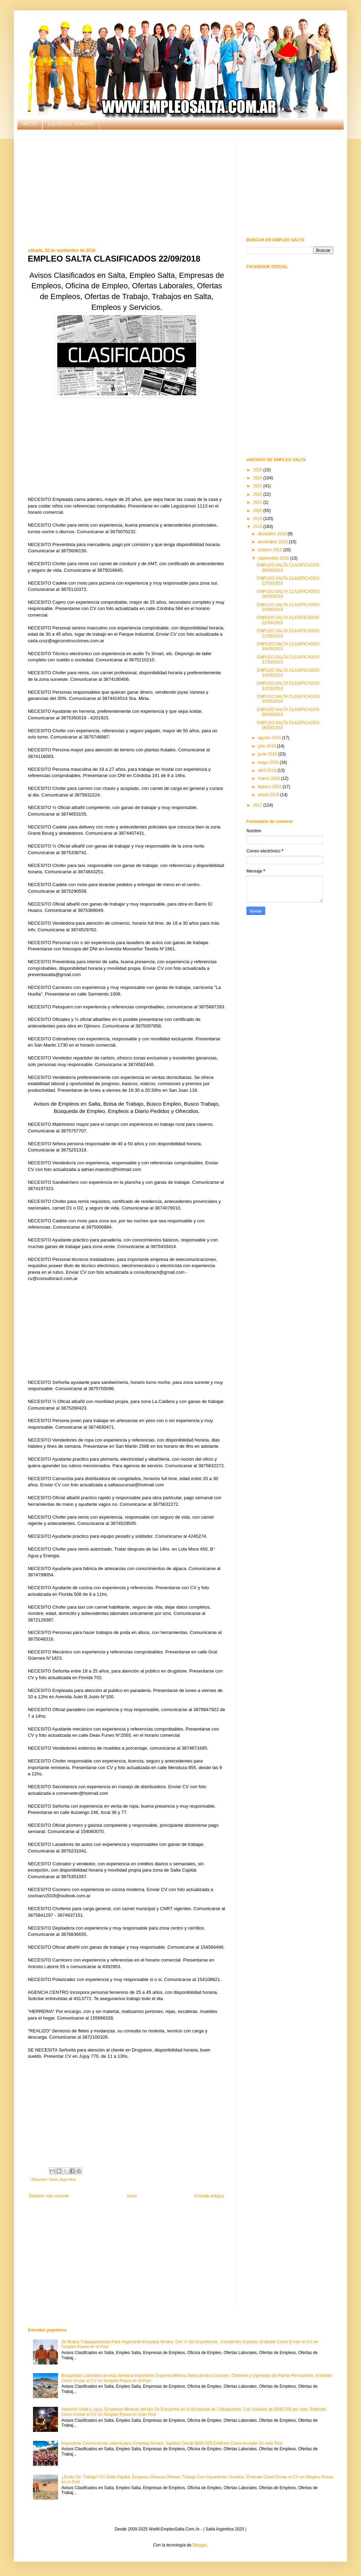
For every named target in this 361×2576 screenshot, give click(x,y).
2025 (258, 470)
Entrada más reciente (49, 2196)
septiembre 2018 (274, 558)
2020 (258, 510)
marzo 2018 (269, 778)
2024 (258, 478)
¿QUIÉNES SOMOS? (71, 123)
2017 (258, 805)
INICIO (29, 123)
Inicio (132, 2196)
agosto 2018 (270, 737)
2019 (258, 518)
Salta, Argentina (62, 2179)
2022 (258, 494)
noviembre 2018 (273, 541)
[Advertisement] (127, 189)
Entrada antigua (209, 2196)
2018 (258, 526)
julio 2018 (267, 746)
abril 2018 (267, 770)
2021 (258, 502)
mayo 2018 (269, 762)
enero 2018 (269, 794)
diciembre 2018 (272, 533)
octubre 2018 (270, 549)
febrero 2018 (270, 786)
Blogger (200, 2545)
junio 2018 (268, 754)
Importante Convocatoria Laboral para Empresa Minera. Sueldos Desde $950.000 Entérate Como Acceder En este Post (172, 2443)
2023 (258, 486)
